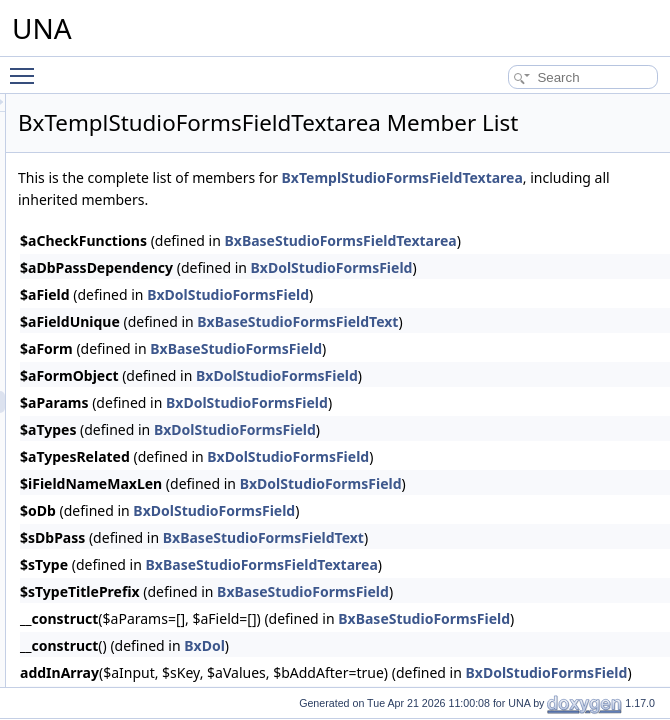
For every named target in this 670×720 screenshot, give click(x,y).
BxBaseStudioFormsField (486, 398)
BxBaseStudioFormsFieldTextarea (512, 614)
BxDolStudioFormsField (582, 317)
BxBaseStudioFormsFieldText (547, 371)
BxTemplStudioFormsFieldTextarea (388, 227)
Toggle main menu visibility (27, 67)
